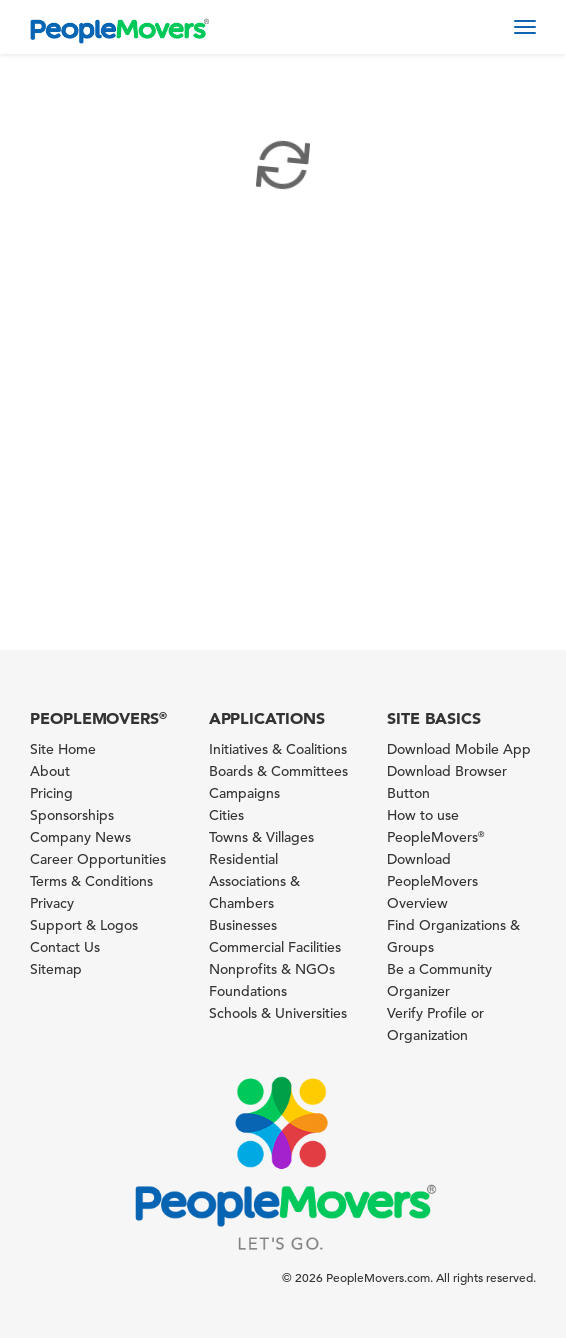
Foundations (248, 991)
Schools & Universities (278, 1013)
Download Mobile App (459, 749)
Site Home (63, 749)
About (50, 771)
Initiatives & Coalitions (278, 749)
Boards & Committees (278, 771)
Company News (80, 837)
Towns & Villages (261, 837)
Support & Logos (84, 925)
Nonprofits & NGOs (272, 969)
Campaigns (244, 793)
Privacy (52, 903)
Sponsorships (72, 815)
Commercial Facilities (275, 947)
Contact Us (65, 947)
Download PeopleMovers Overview (432, 881)
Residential (243, 859)
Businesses (243, 925)
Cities (226, 815)
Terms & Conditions (91, 881)
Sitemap (56, 969)
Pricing (51, 793)
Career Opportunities (98, 859)
